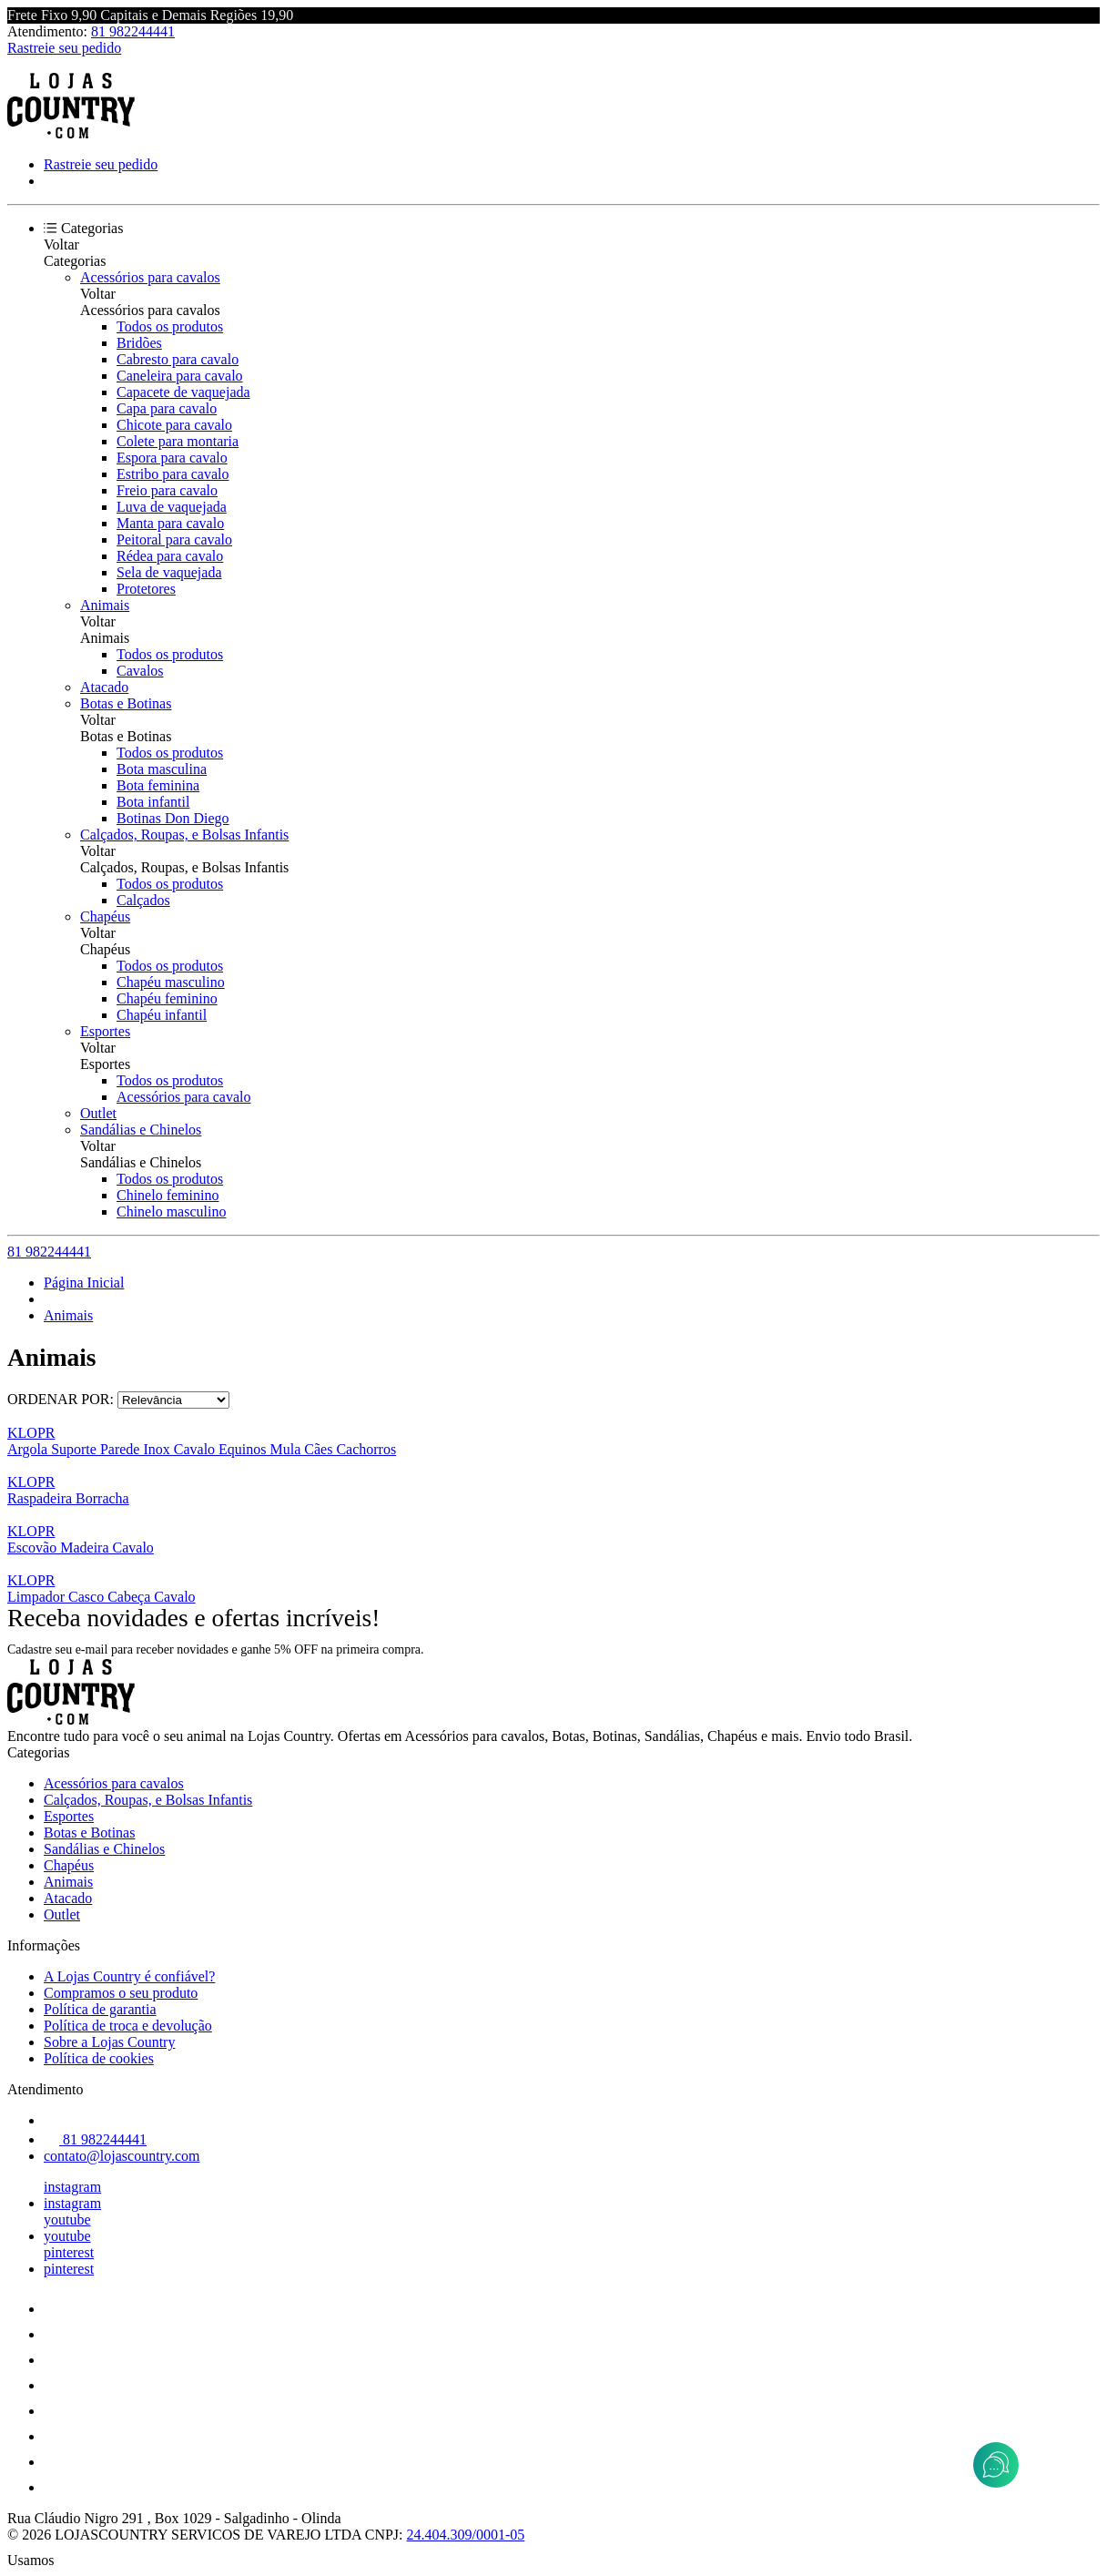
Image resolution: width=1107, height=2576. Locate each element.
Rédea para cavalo (170, 556)
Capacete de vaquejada (183, 392)
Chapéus (105, 916)
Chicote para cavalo (174, 425)
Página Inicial (84, 1282)
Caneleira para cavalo (180, 375)
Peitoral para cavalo (174, 539)
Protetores (146, 588)
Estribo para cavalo (173, 474)
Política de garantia (100, 2009)
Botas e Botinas (125, 703)
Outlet (98, 1113)
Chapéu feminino (167, 998)
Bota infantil (153, 801)
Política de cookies (99, 2058)
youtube (67, 2219)
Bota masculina (162, 769)
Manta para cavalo (170, 523)
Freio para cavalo (167, 490)
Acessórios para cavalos (150, 277)
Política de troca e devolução (128, 2025)
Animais (104, 605)
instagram (72, 2186)
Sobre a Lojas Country (109, 2042)
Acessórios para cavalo (184, 1097)
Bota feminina (158, 785)
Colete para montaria (178, 441)
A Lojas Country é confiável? (129, 1976)
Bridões (139, 343)
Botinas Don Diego (173, 818)
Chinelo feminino (167, 1195)
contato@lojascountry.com (121, 2156)
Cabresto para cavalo (178, 359)
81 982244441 (133, 31)
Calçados (143, 900)
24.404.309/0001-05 (466, 2534)
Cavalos (140, 670)
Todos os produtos (170, 326)
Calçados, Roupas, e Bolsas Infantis (184, 834)
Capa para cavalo (167, 408)
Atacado (104, 687)
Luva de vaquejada (172, 506)
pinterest (69, 2252)
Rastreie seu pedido (64, 48)
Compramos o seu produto (121, 1993)
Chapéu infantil (162, 1015)
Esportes (105, 1031)
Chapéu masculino (171, 982)
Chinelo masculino (171, 1211)
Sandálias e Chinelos (140, 1129)
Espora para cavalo (172, 457)
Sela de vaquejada (169, 572)
